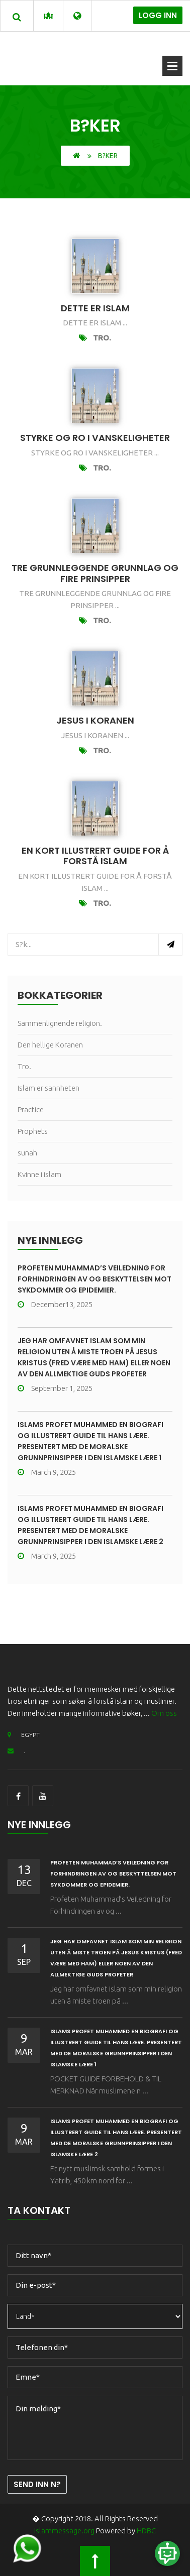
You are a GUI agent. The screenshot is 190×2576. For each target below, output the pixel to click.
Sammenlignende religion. (60, 1023)
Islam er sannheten (48, 1088)
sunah (27, 1152)
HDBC (146, 2530)
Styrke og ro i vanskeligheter (95, 437)
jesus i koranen (95, 720)
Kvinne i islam (39, 1174)
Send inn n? (37, 2484)
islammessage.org (64, 2530)
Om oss (164, 1713)
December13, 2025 (55, 1304)
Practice (31, 1109)
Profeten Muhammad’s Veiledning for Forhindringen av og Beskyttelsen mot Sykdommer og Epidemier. (94, 1279)
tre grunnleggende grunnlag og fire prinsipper (95, 573)
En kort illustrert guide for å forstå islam (95, 856)
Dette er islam (95, 308)
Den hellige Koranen (50, 1044)
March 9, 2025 (47, 1472)
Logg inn (158, 15)
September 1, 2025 (55, 1388)
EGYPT (24, 1734)
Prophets (33, 1131)
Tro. (102, 337)
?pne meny (172, 66)
